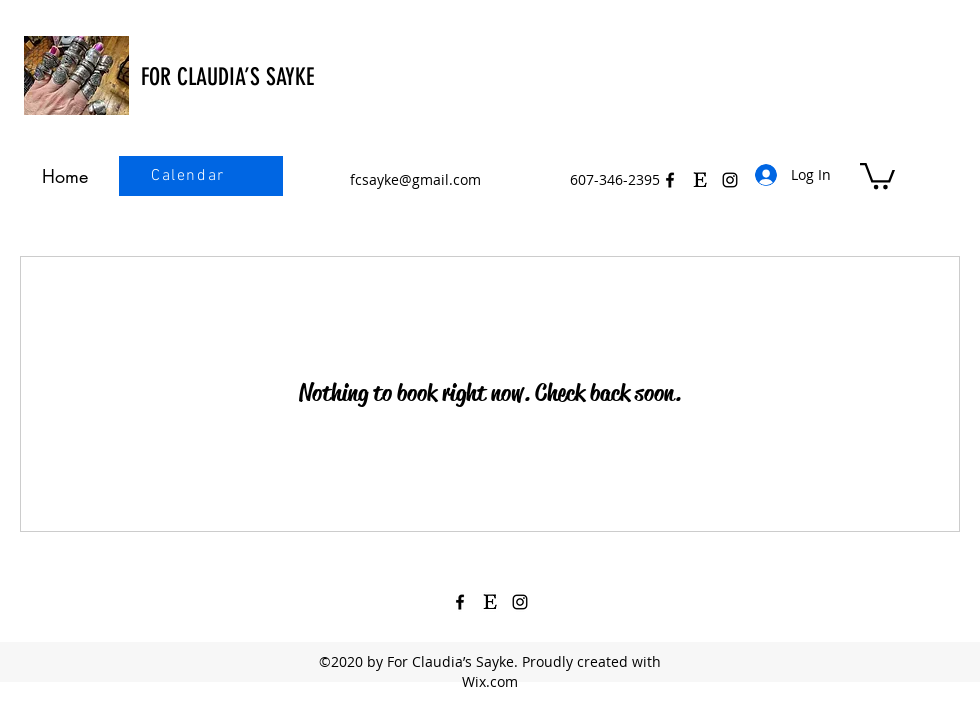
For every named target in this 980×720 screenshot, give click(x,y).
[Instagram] (520, 602)
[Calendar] (190, 176)
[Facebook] (670, 180)
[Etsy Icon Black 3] (700, 180)
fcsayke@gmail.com (415, 179)
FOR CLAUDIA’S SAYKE (227, 77)
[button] (877, 174)
